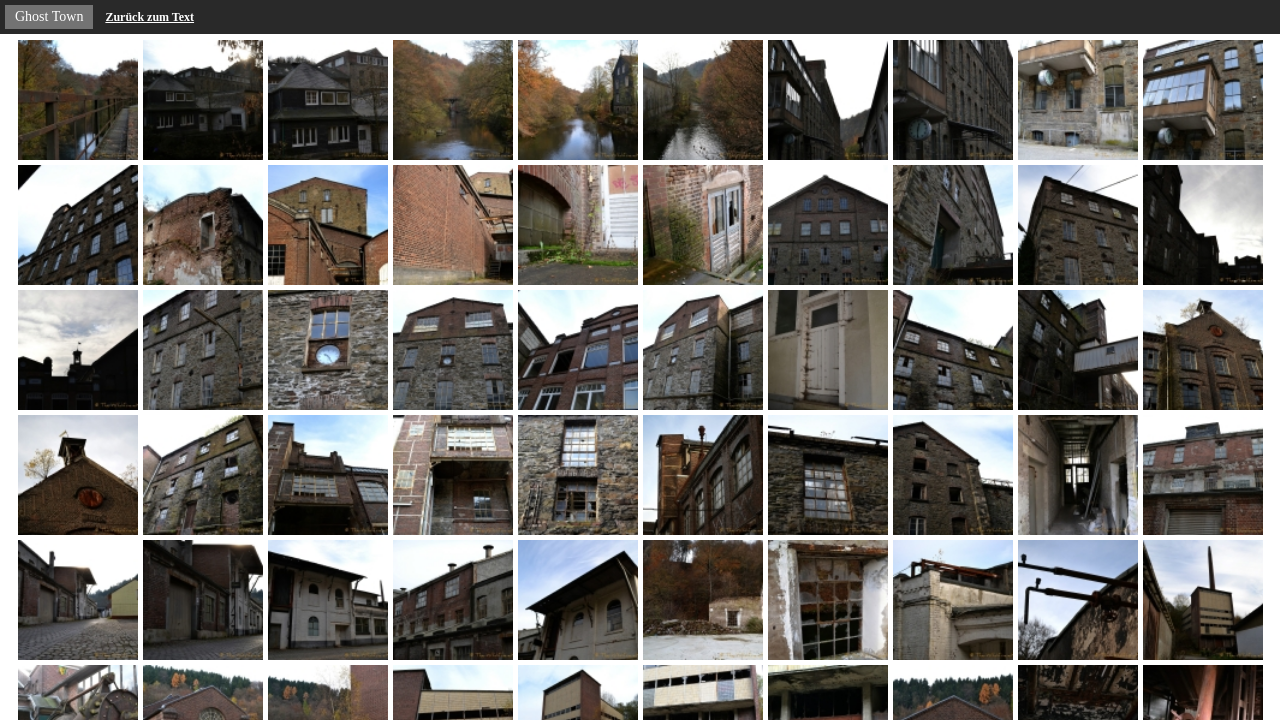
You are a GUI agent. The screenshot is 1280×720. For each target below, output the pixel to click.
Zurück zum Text (149, 17)
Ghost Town (49, 16)
